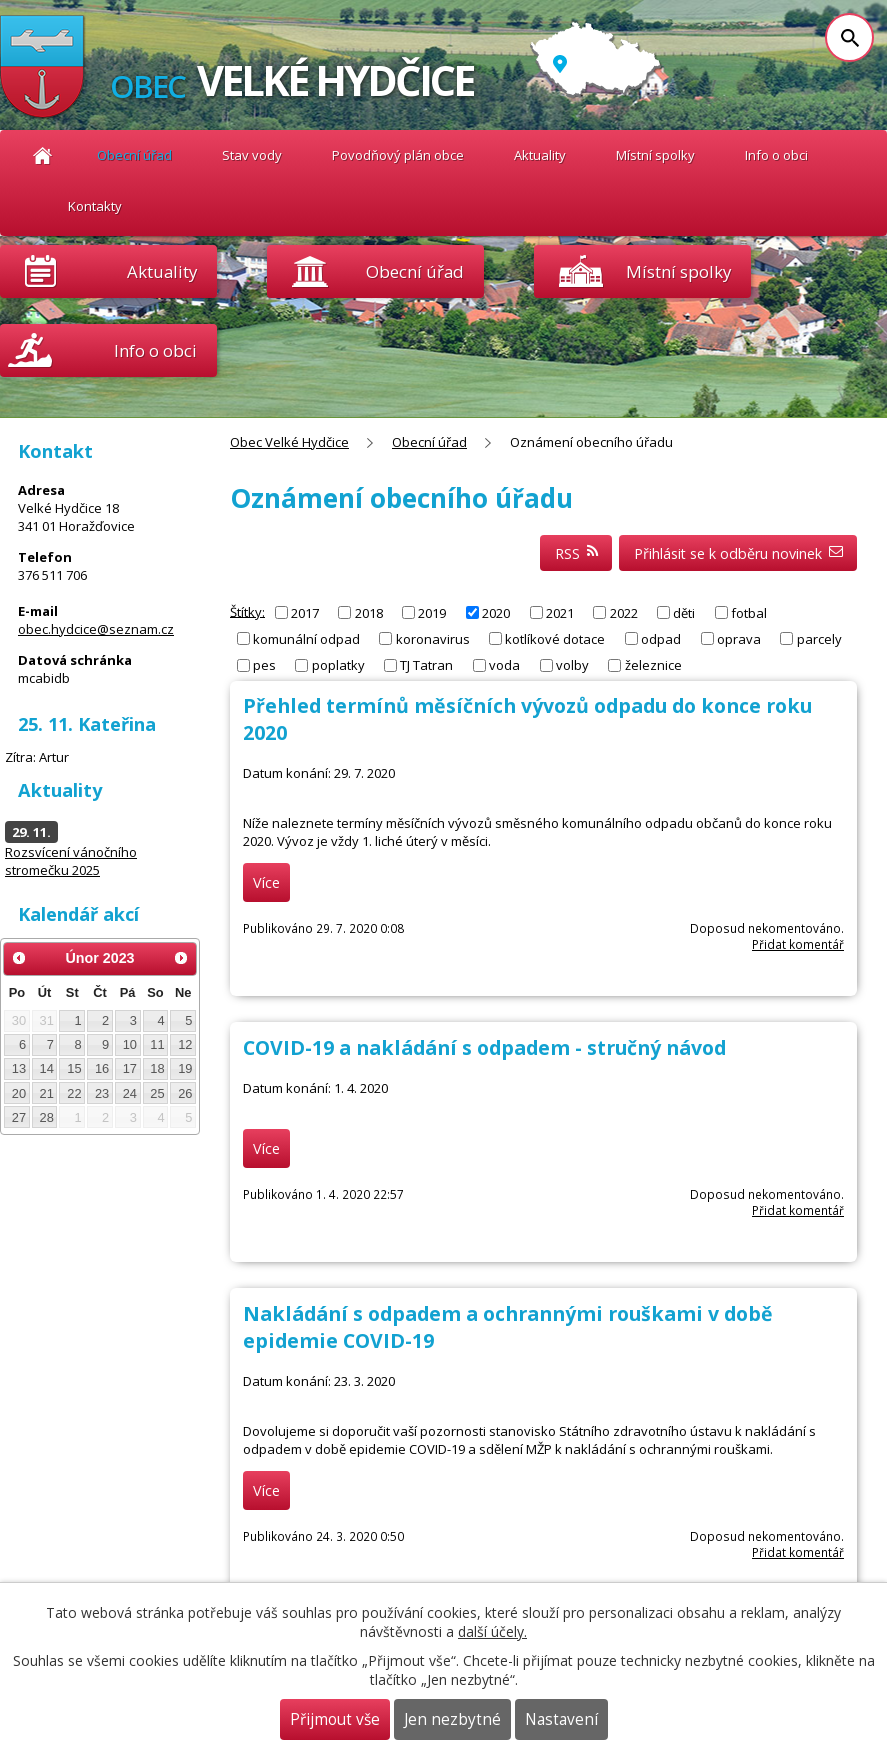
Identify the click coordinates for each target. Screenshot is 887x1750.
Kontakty (95, 206)
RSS (576, 553)
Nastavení (561, 1719)
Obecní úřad (134, 155)
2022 (624, 613)
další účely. (492, 1631)
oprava (739, 639)
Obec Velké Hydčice (42, 155)
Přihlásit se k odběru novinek (738, 553)
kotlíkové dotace (555, 639)
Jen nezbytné (452, 1719)
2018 (369, 613)
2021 (560, 613)
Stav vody (252, 155)
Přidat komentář (798, 944)
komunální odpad (306, 639)
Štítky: (247, 611)
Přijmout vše (335, 1719)
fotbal (749, 613)
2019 (432, 613)
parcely (819, 639)
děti (684, 613)
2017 (305, 613)
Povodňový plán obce (398, 155)
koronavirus (433, 639)
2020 (496, 613)
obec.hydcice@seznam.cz (96, 629)
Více (266, 882)
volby (572, 665)
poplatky (338, 665)
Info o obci (776, 155)
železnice (653, 665)
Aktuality (162, 271)
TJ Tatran (426, 665)
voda (504, 665)
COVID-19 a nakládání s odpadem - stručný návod (484, 1047)
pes (264, 665)
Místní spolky (655, 155)
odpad (661, 639)
